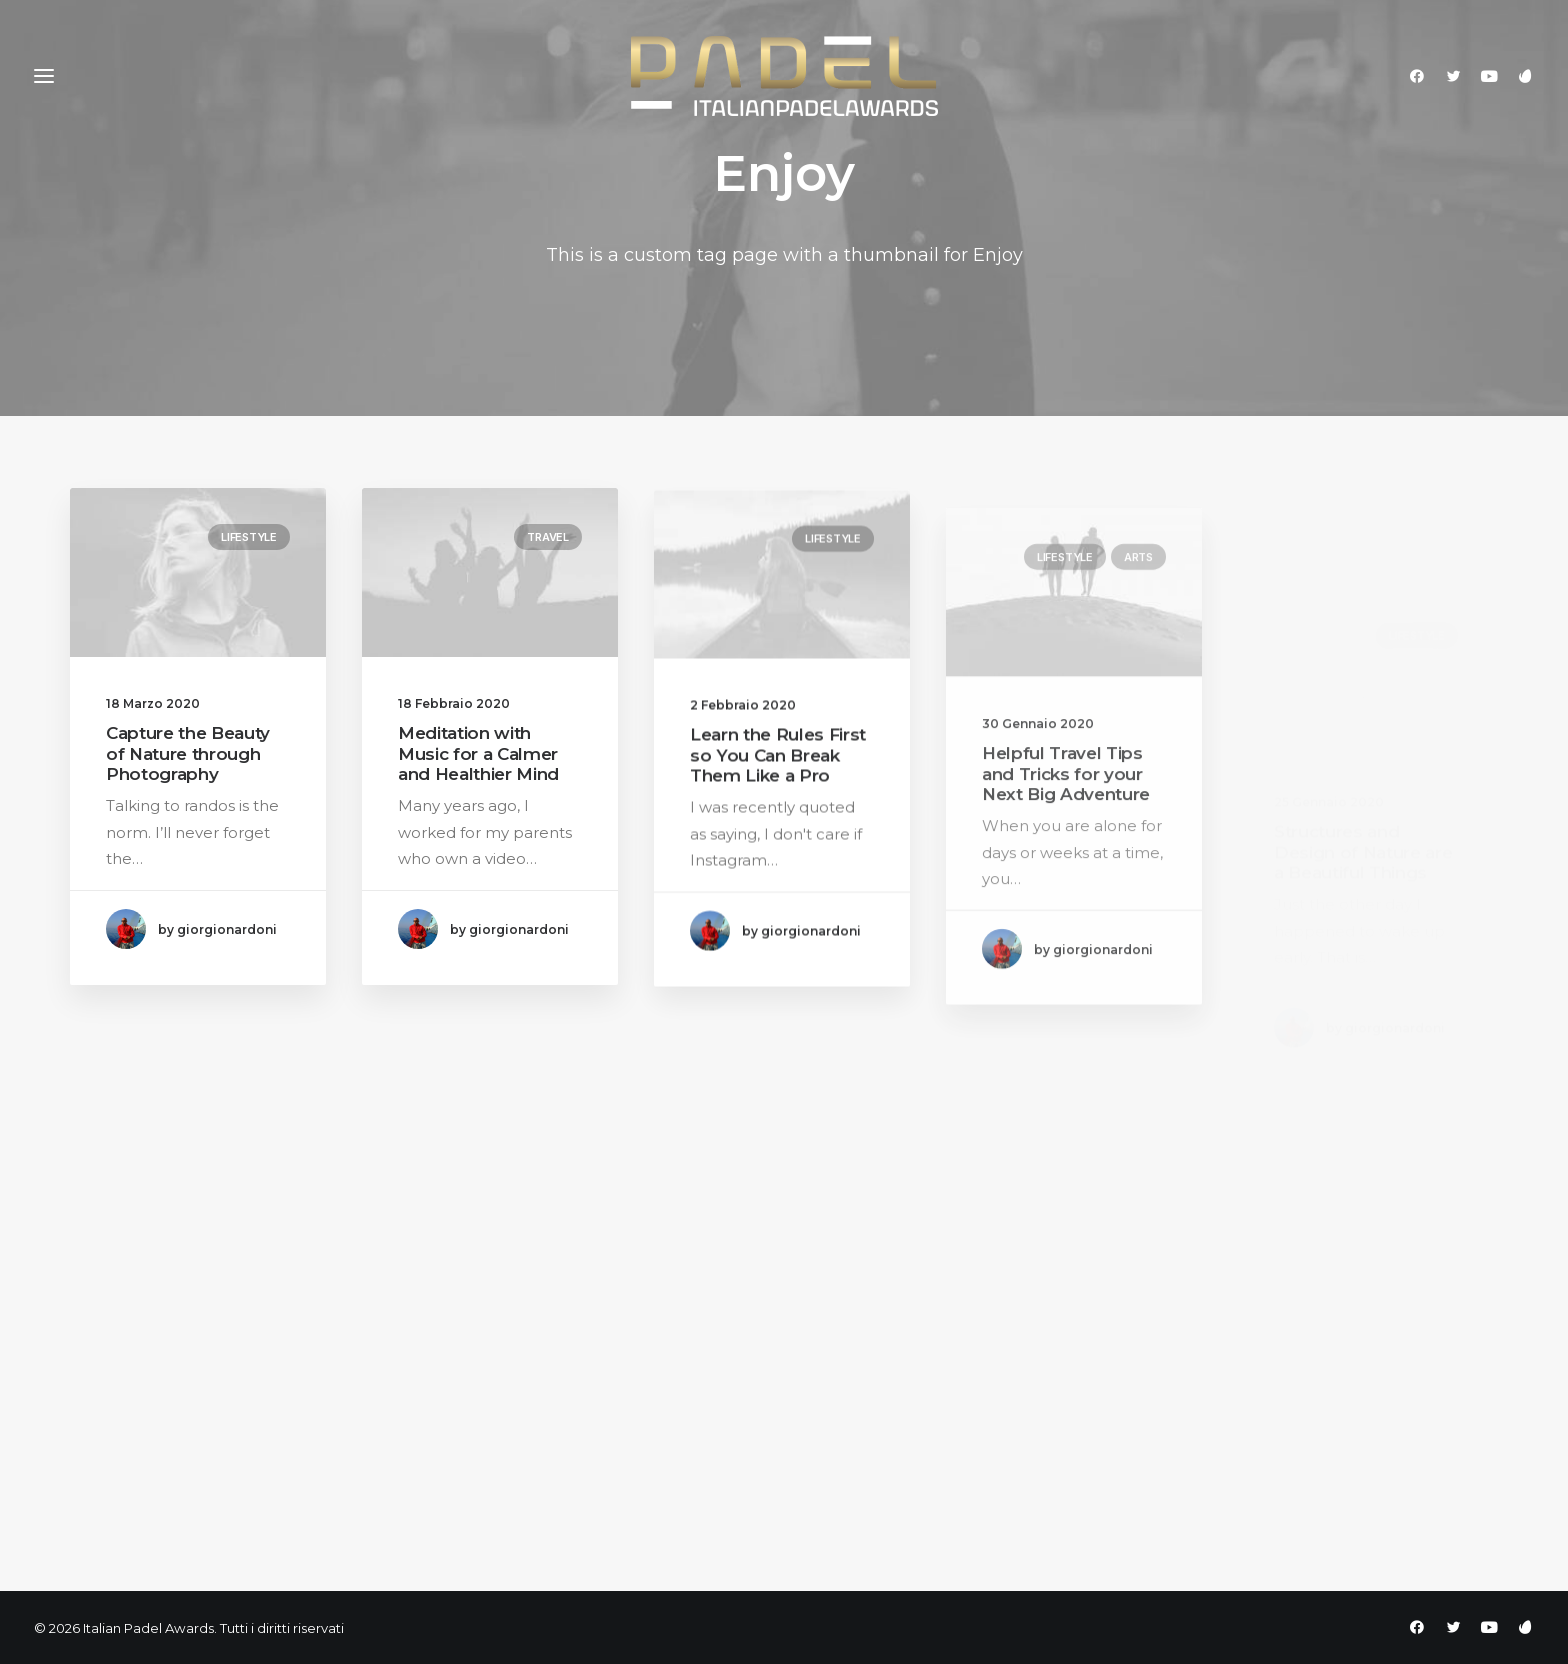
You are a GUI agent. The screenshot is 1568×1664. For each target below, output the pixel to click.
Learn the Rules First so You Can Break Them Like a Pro (778, 776)
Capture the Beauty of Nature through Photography (188, 753)
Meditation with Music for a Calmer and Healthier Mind (478, 756)
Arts (1138, 620)
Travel (548, 539)
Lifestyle (249, 537)
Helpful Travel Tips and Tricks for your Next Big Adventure (1066, 837)
